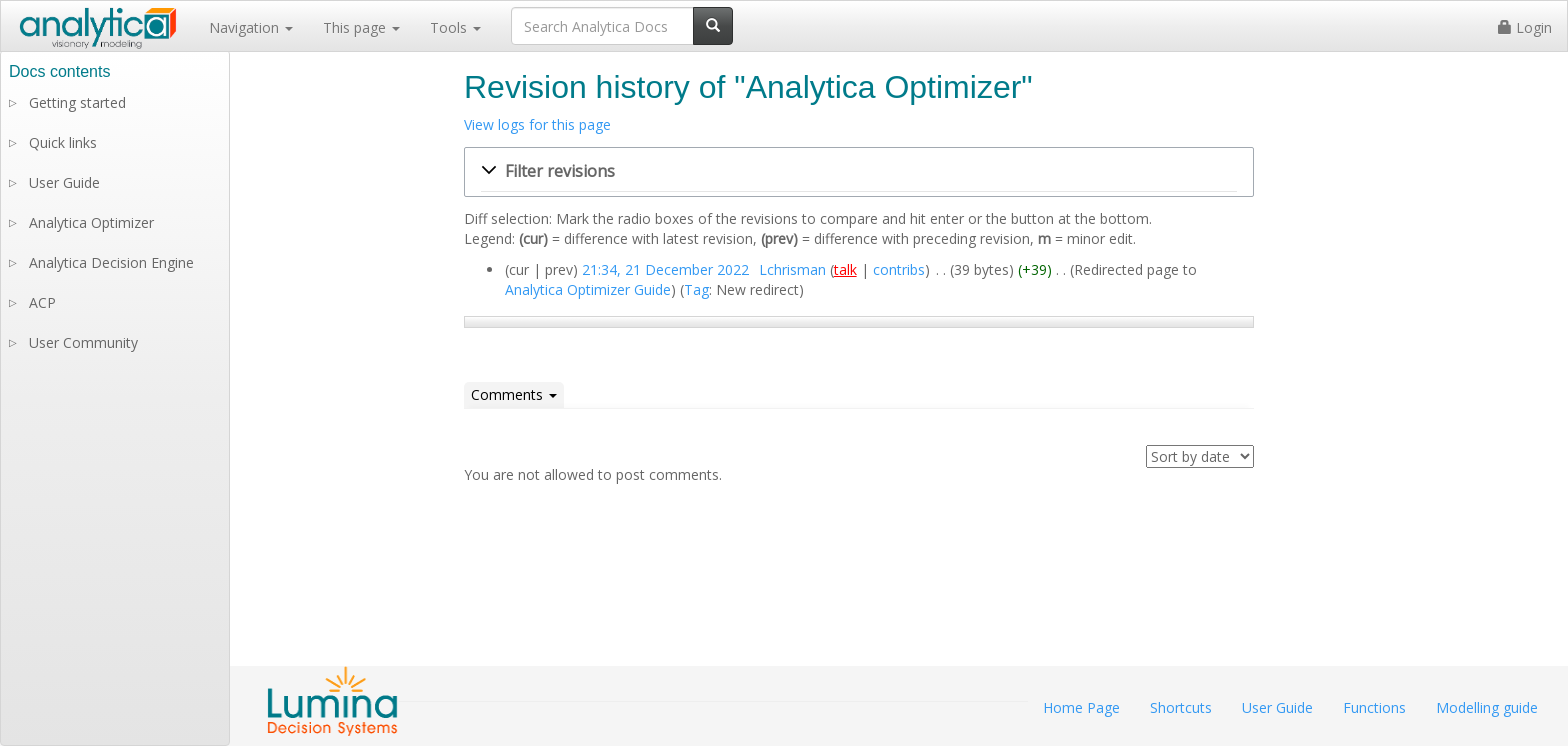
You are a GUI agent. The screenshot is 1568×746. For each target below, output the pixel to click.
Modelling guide (1487, 707)
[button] (859, 172)
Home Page (1081, 707)
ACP (42, 302)
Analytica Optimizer (91, 222)
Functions (1374, 707)
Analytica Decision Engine (111, 262)
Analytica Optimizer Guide (588, 289)
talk (845, 269)
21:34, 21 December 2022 (665, 269)
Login (1525, 27)
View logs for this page (537, 124)
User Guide (64, 182)
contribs (899, 269)
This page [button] (361, 27)
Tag (696, 289)
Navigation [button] (251, 27)
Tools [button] (455, 27)
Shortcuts (1181, 707)
